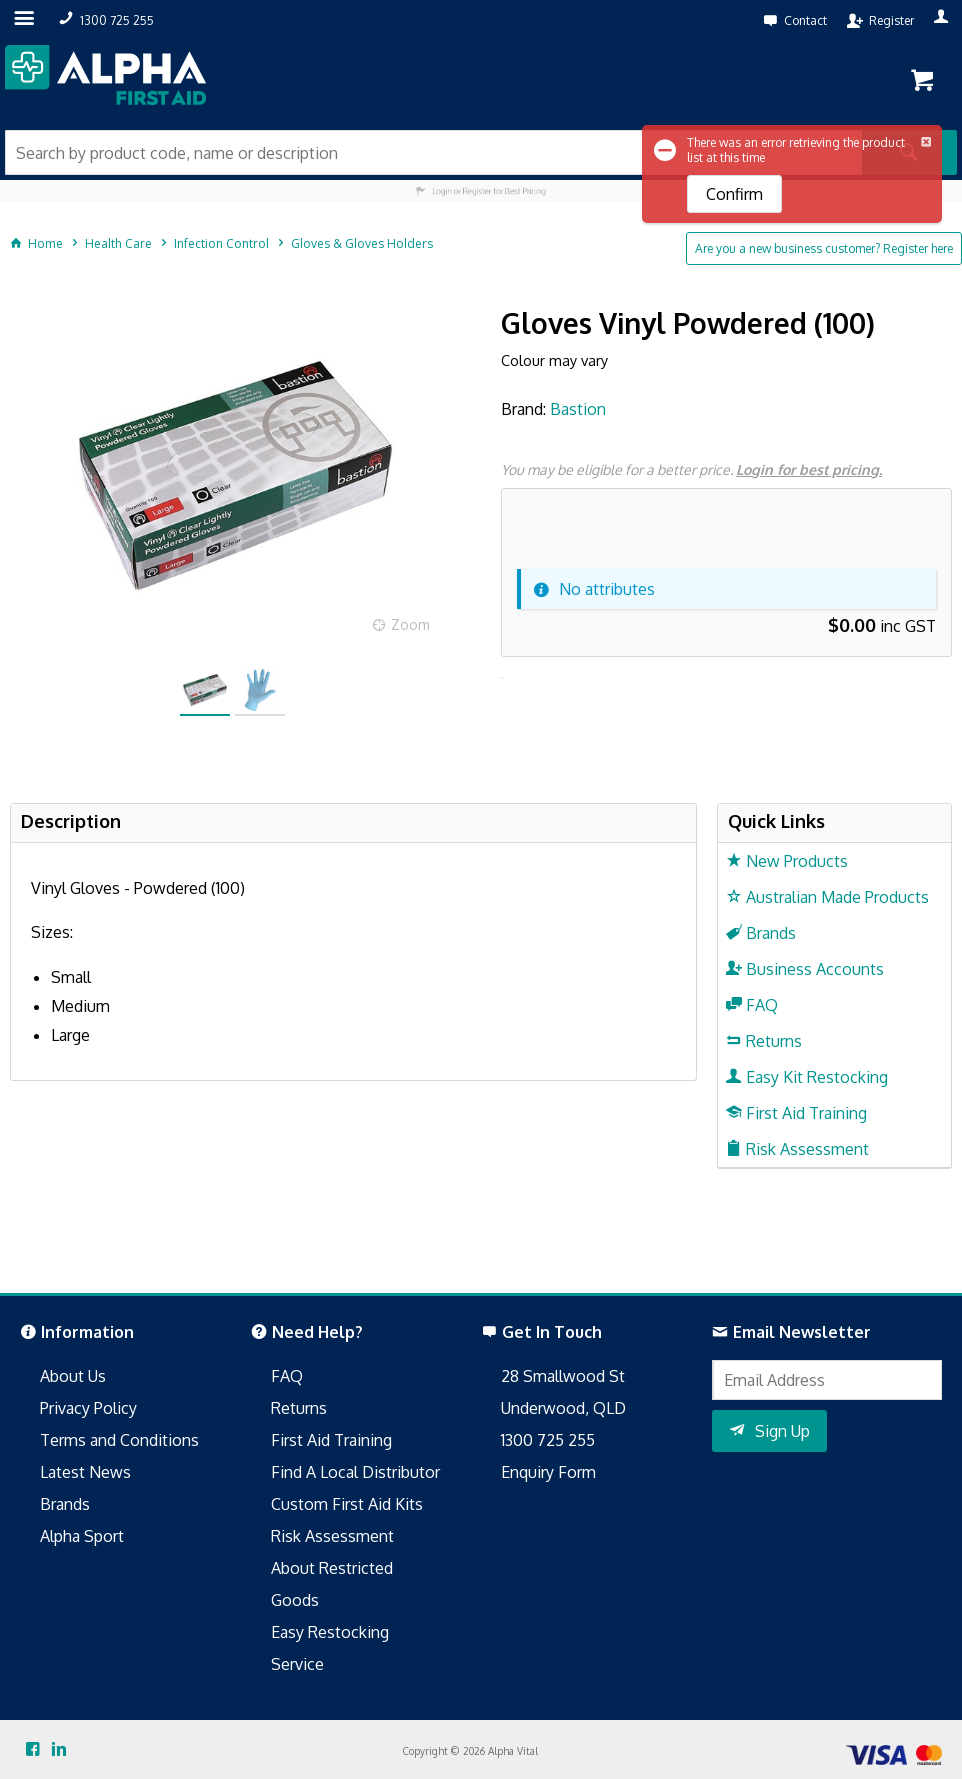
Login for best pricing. (809, 469)
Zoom (410, 624)
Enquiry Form (548, 1472)
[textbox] (433, 152)
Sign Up (782, 1431)
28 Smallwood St (563, 1376)
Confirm (734, 194)
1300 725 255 (548, 1440)
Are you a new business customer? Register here (824, 248)
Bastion (578, 409)
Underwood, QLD (563, 1408)
